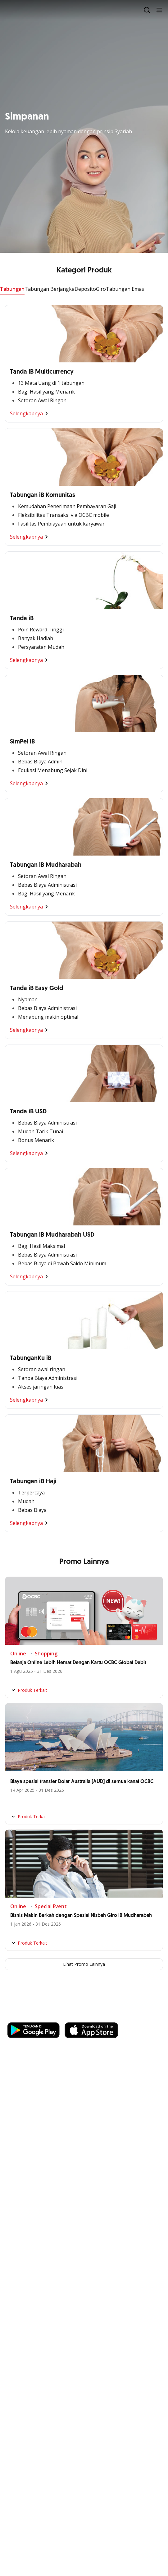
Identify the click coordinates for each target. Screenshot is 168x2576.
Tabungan (12, 288)
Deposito (85, 288)
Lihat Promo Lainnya (84, 1964)
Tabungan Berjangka (50, 288)
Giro (101, 288)
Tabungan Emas (125, 288)
